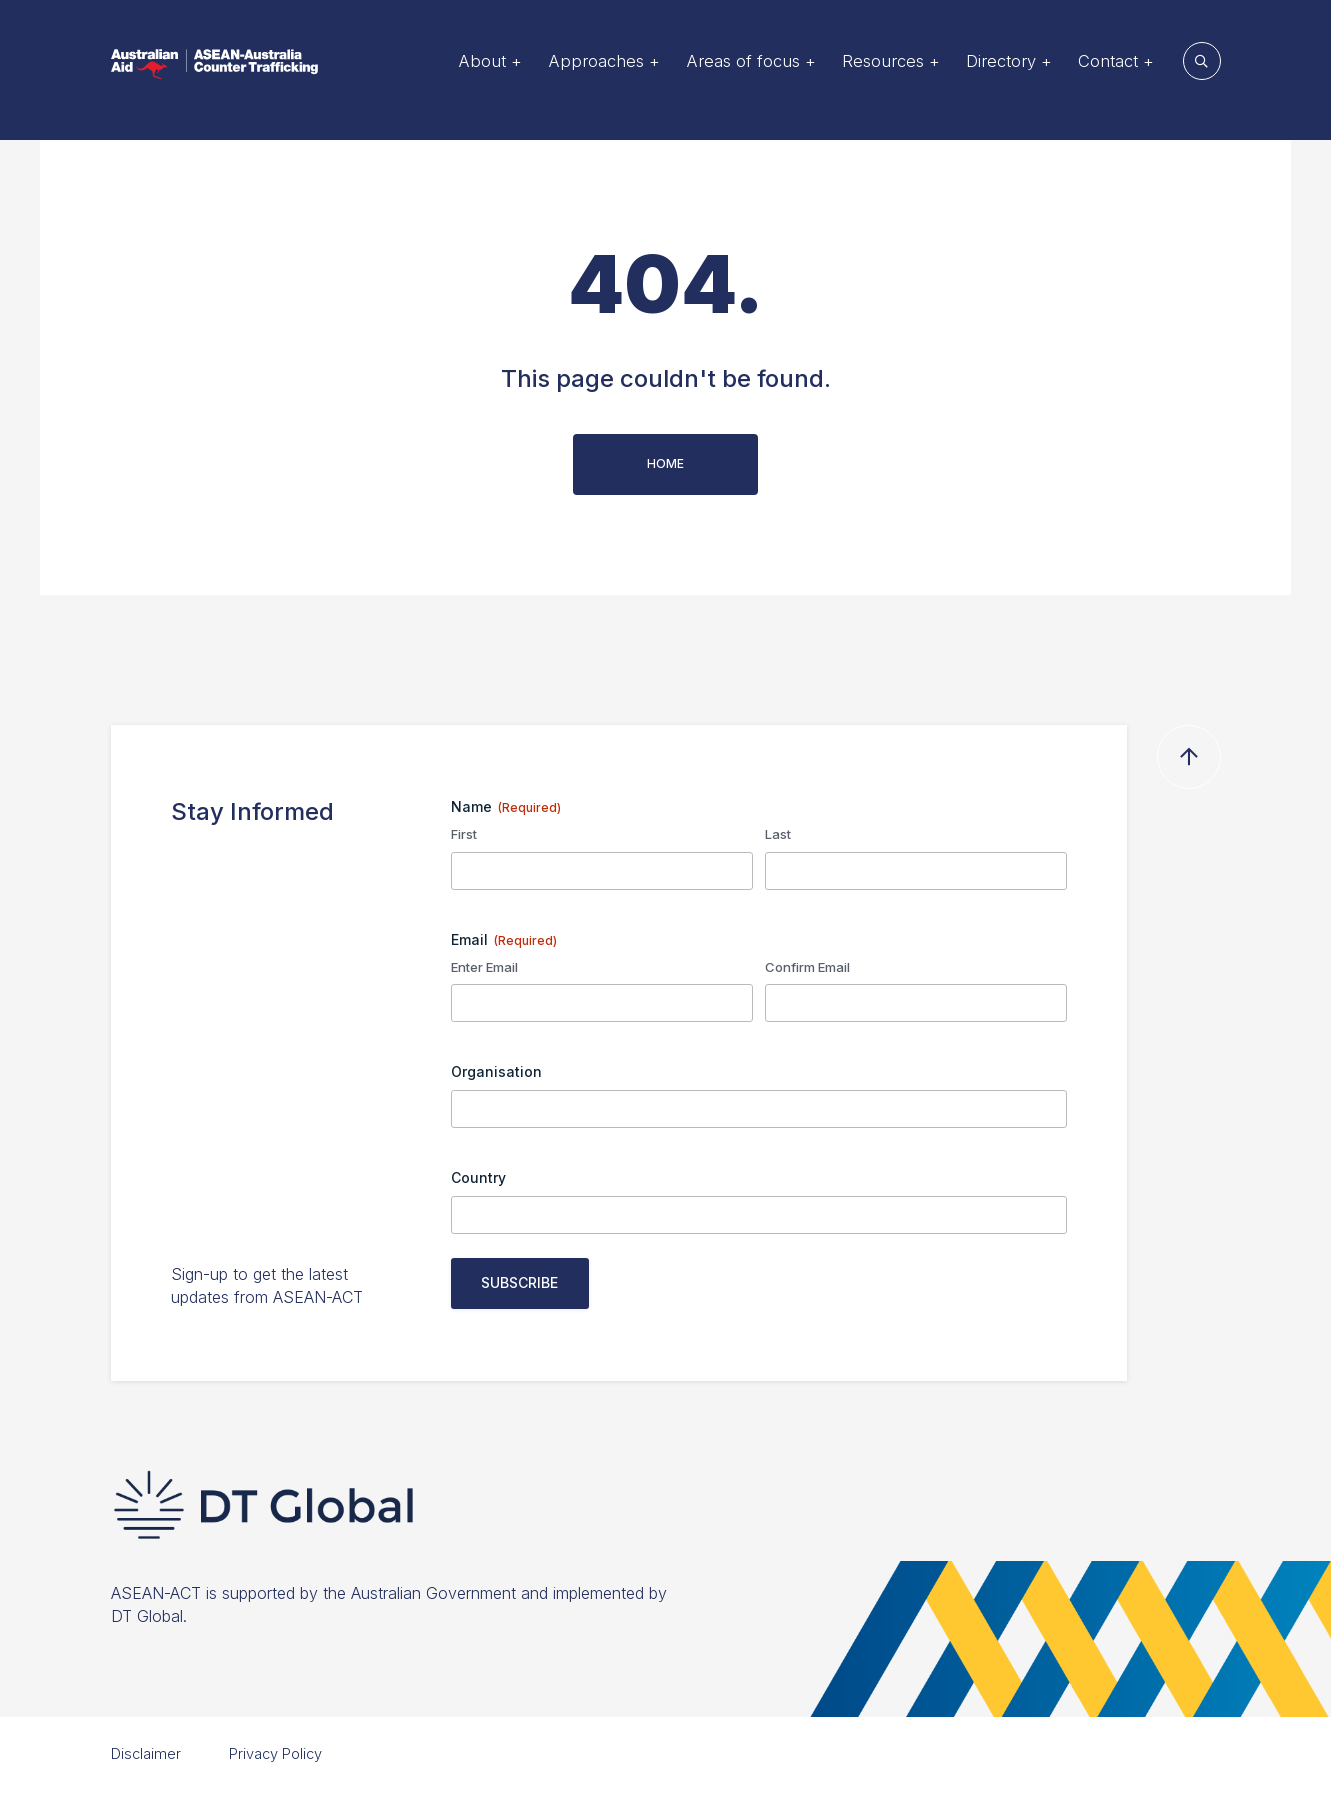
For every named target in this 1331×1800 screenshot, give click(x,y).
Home (665, 463)
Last (778, 834)
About (584, 78)
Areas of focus (804, 78)
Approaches (680, 78)
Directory (1025, 78)
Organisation (496, 1071)
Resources (924, 78)
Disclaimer (148, 1763)
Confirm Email (807, 967)
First (464, 834)
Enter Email (484, 967)
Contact (1116, 78)
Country (478, 1177)
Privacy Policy (284, 1763)
